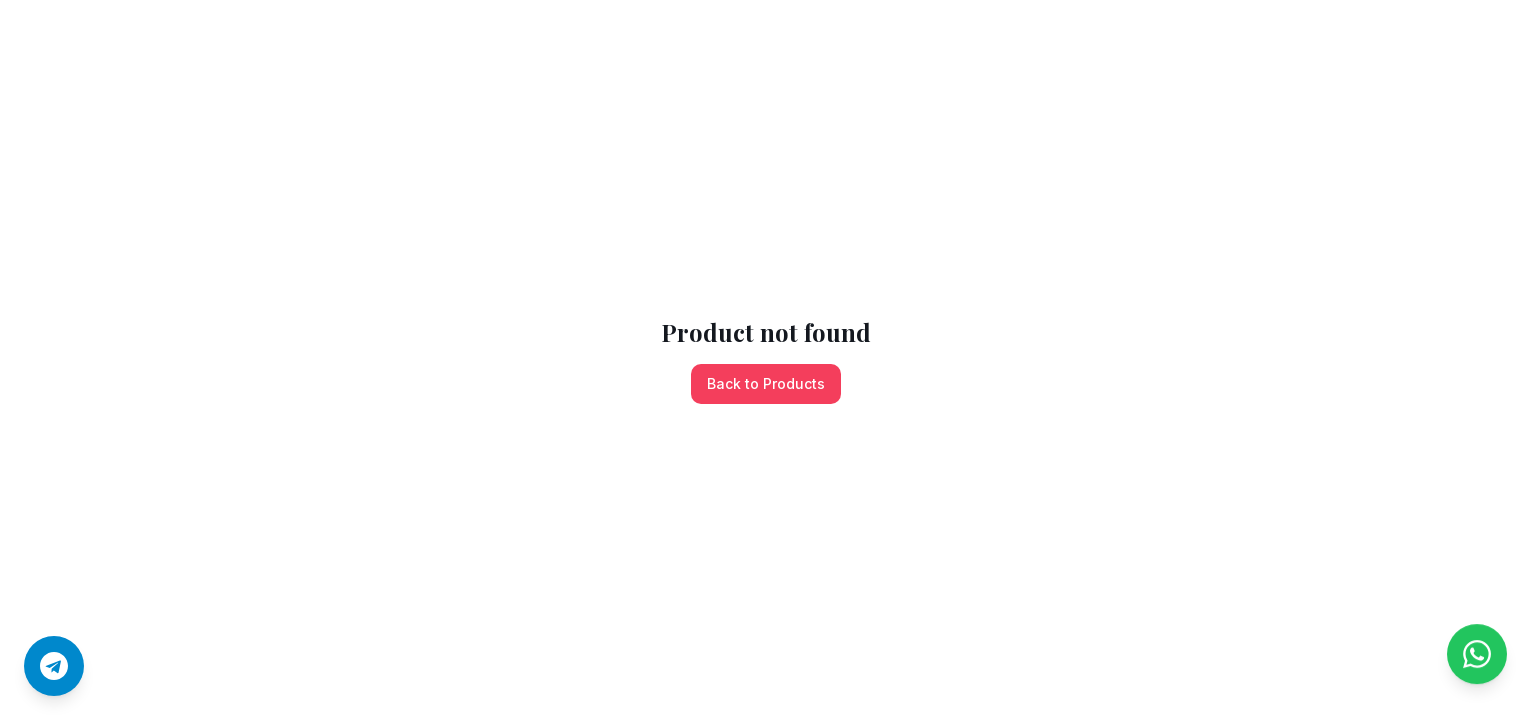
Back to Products (766, 383)
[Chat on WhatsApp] (1477, 666)
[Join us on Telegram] (54, 666)
